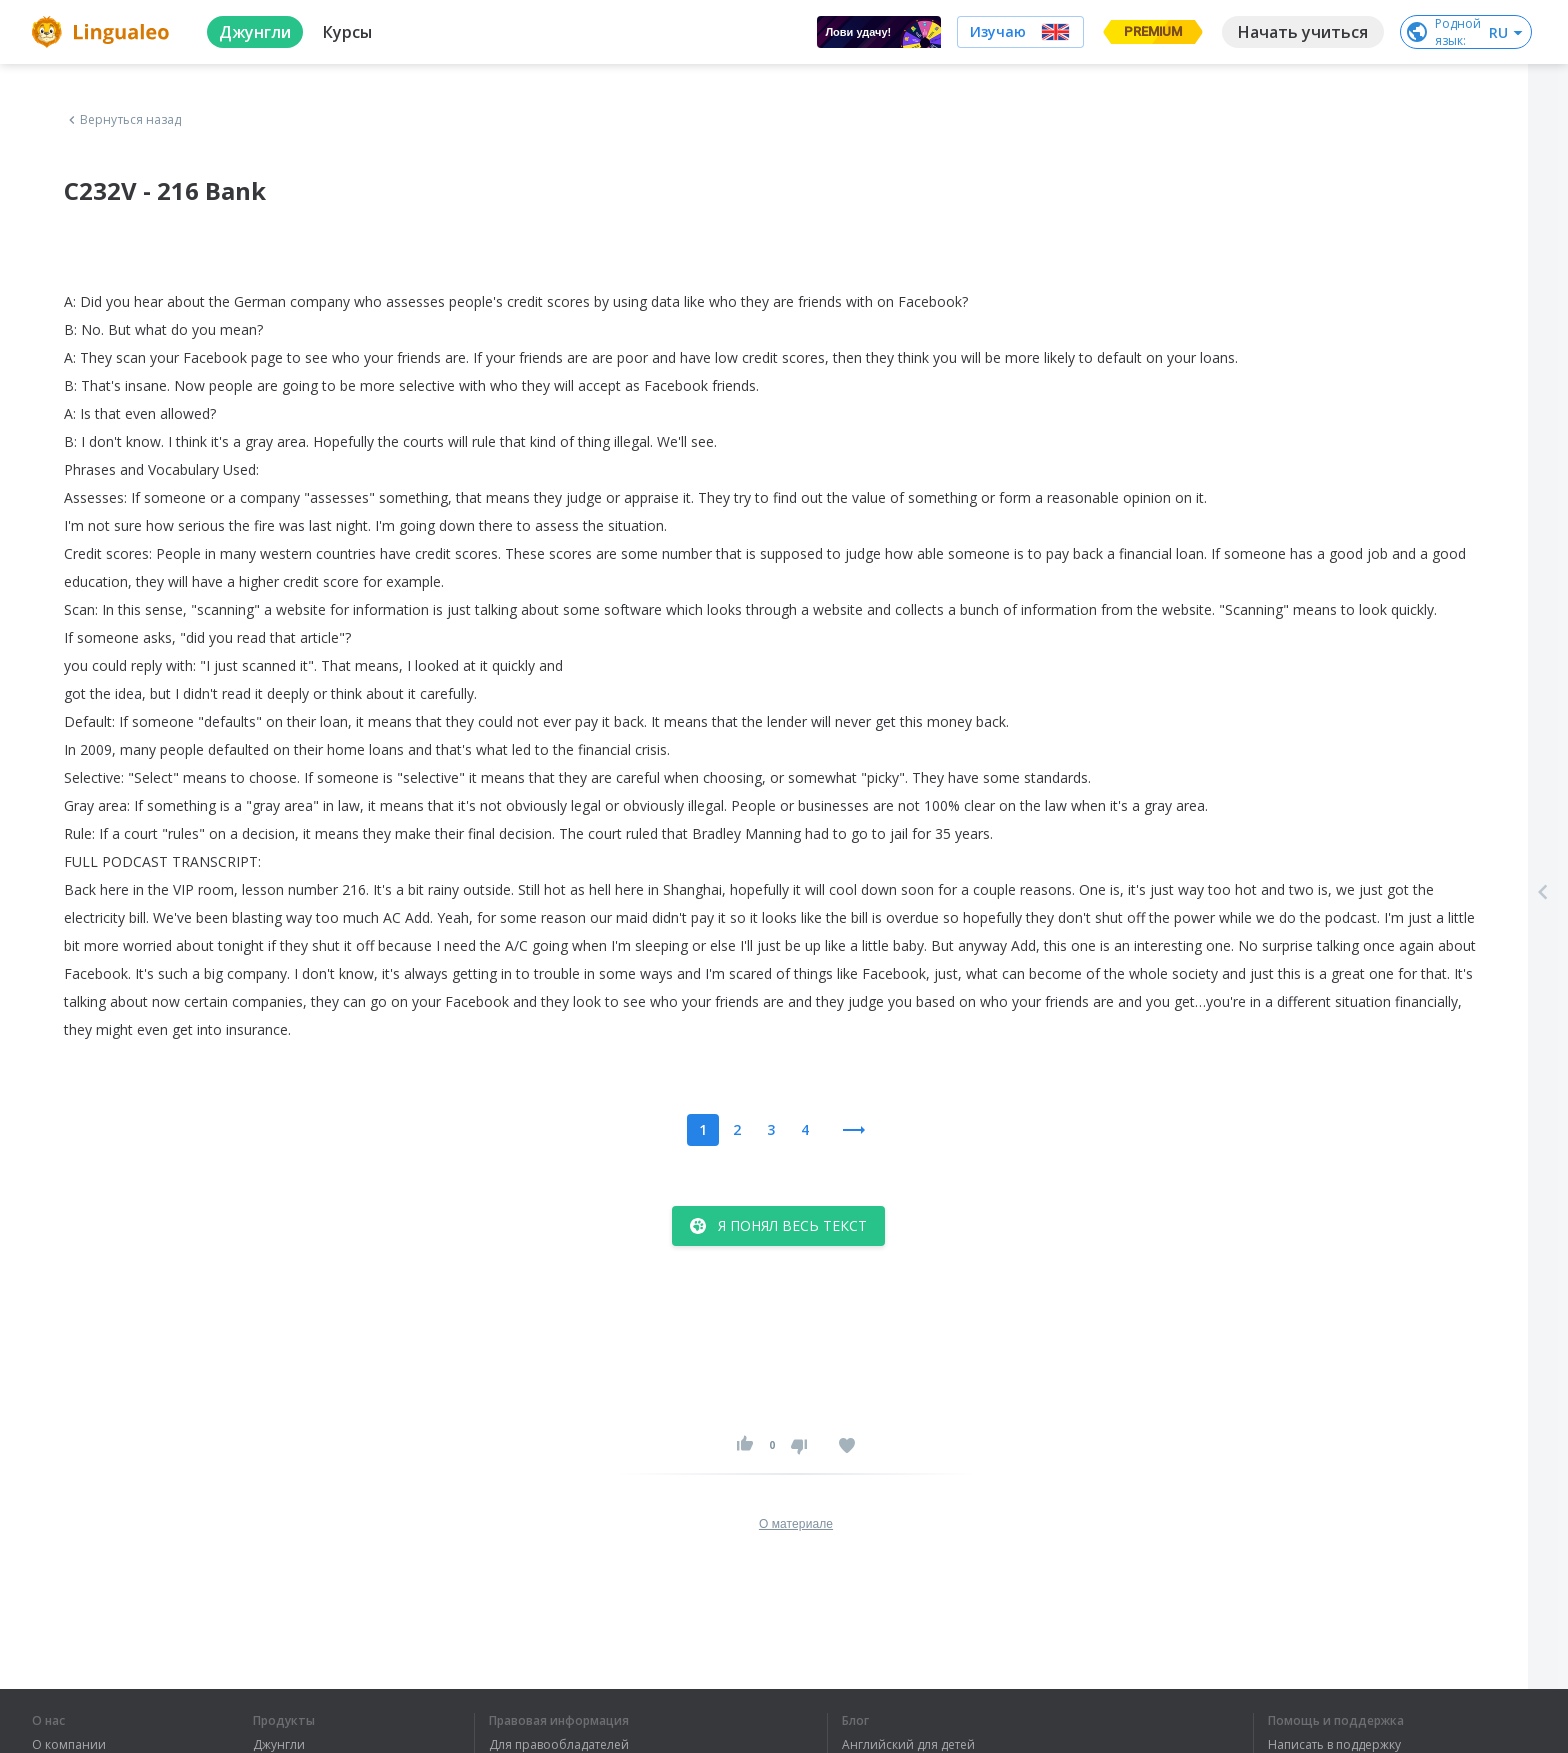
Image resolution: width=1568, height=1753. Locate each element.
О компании (69, 1745)
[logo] (103, 32)
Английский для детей (908, 1745)
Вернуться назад (123, 120)
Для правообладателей (559, 1745)
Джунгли (279, 1745)
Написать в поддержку (1334, 1745)
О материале (796, 1524)
